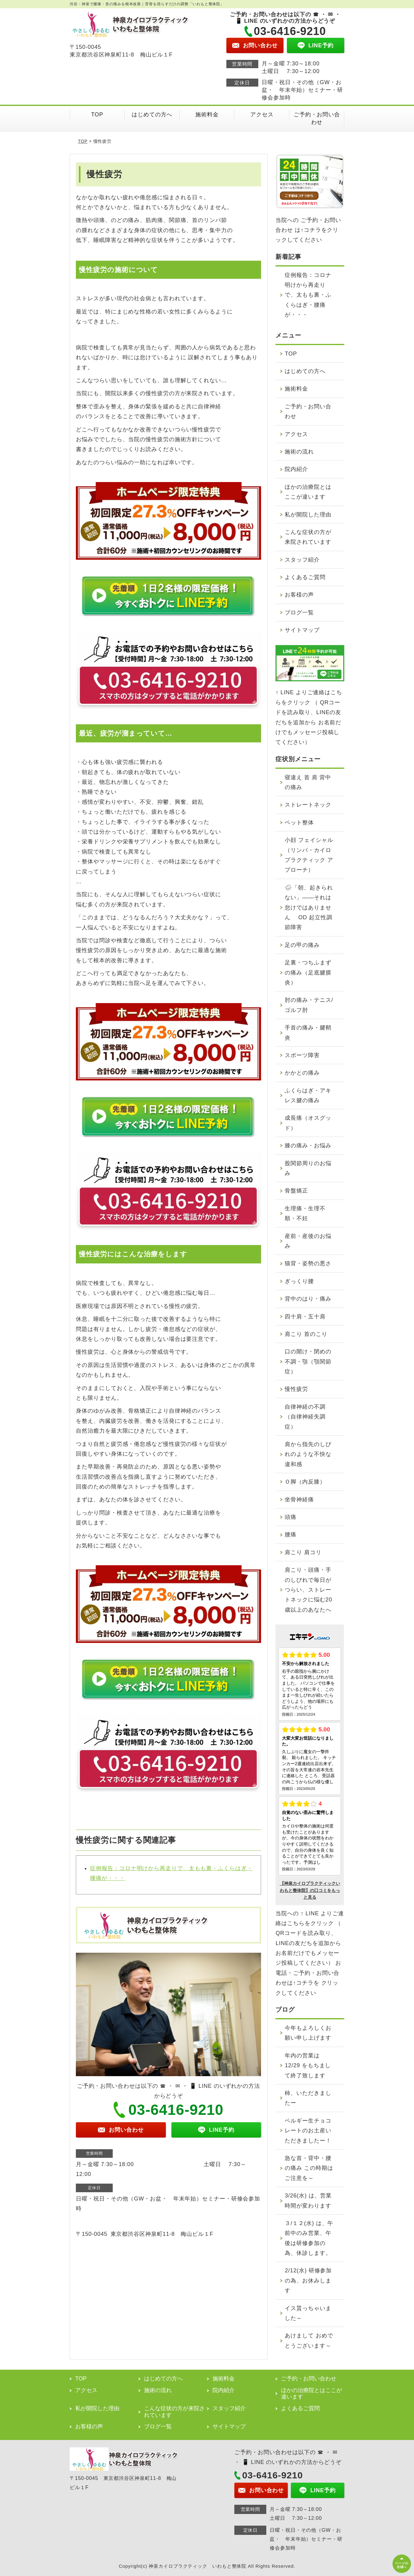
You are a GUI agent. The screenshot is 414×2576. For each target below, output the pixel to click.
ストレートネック (308, 805)
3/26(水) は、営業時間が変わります (308, 2200)
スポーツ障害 (302, 1055)
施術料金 (207, 114)
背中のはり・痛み (308, 1299)
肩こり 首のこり (306, 1334)
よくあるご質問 (305, 577)
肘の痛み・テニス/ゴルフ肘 (309, 1005)
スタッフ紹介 (302, 560)
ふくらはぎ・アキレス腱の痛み (308, 1095)
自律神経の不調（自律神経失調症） (305, 1417)
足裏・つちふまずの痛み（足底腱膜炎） (308, 972)
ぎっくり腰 (299, 1281)
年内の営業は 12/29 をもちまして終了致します (308, 2066)
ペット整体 (299, 822)
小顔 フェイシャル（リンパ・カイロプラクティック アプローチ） (309, 855)
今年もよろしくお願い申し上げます (308, 2033)
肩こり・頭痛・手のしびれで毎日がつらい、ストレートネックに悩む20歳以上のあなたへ (308, 1590)
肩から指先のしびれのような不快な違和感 (308, 1454)
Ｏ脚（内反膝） (305, 1482)
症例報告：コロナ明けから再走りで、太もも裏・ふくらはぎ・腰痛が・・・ (308, 295)
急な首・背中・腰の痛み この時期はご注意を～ (309, 2168)
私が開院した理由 (308, 515)
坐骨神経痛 (299, 1499)
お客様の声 (299, 595)
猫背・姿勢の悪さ (308, 1263)
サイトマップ (302, 630)
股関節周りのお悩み (308, 1168)
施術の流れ (299, 452)
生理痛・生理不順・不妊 (305, 1213)
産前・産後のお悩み (308, 1241)
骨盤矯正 (296, 1191)
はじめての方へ (152, 114)
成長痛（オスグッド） (308, 1123)
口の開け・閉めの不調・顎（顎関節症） (308, 1361)
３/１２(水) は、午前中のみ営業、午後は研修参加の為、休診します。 (309, 2238)
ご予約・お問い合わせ (317, 118)
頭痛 (290, 1517)
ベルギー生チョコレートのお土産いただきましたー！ (308, 2131)
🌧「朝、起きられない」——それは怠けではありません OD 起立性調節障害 (309, 908)
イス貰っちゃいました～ (308, 2313)
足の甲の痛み (302, 945)
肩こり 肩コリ (303, 1552)
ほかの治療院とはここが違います (308, 492)
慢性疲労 (296, 1389)
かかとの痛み (302, 1073)
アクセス (262, 114)
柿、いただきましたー (308, 2098)
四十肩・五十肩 (305, 1316)
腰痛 (290, 1534)
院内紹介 (296, 469)
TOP (97, 114)
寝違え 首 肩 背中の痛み (308, 782)
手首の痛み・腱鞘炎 (308, 1033)
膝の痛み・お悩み (308, 1145)
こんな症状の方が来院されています (308, 537)
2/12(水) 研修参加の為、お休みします (308, 2280)
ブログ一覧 (299, 612)
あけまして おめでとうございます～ (309, 2340)
